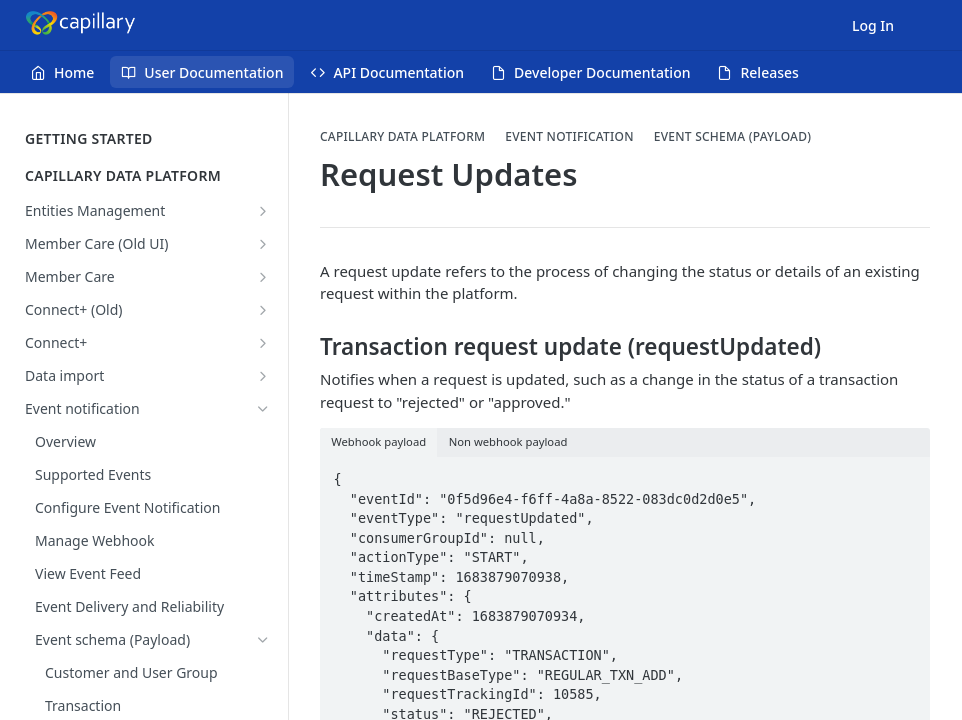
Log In (873, 25)
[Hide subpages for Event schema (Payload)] (263, 640)
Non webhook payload (508, 441)
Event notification (569, 137)
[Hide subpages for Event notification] (263, 409)
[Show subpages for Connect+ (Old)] (263, 310)
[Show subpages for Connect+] (263, 343)
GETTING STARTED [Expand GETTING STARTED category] (147, 138)
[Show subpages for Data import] (263, 376)
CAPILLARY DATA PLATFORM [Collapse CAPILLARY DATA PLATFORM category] (147, 175)
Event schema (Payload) (732, 137)
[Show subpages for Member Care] (263, 277)
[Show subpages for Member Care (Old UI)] (263, 244)
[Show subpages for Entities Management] (263, 211)
